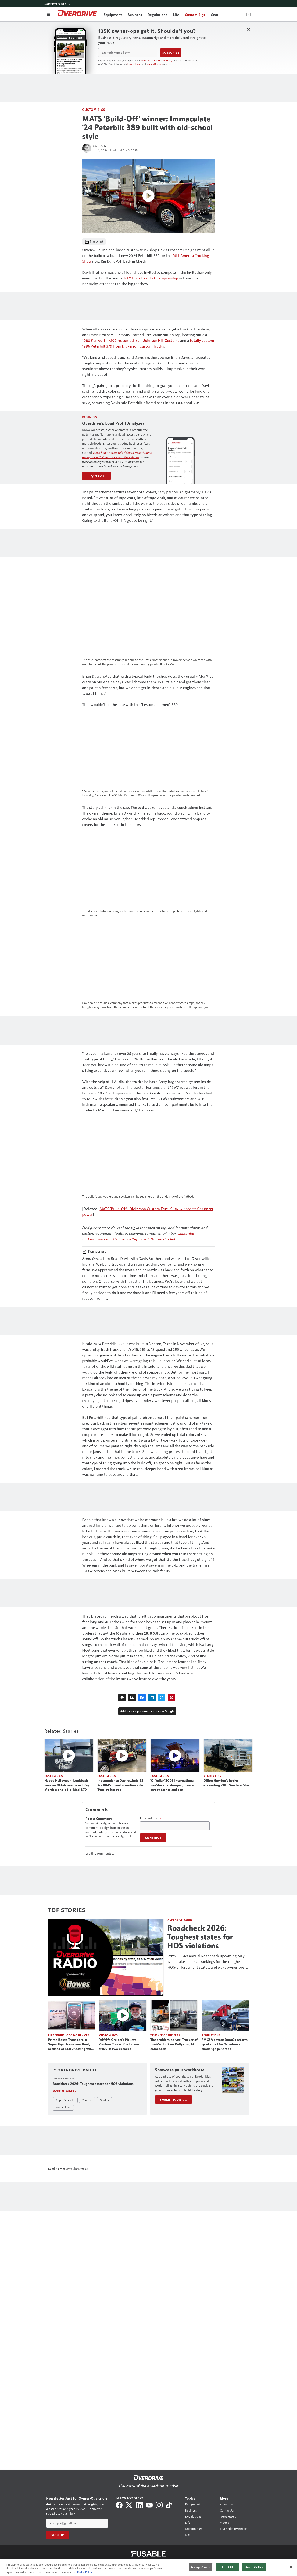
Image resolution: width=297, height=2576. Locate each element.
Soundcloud (63, 2107)
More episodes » (65, 2091)
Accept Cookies (254, 2567)
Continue (153, 1838)
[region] (148, 2567)
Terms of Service (154, 63)
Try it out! (96, 476)
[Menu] (48, 14)
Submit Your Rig (173, 2095)
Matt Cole (99, 146)
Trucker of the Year (165, 2035)
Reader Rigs (212, 1776)
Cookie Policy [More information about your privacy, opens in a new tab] (84, 2572)
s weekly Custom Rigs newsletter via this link (140, 1239)
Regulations (211, 2035)
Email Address (150, 1818)
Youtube (87, 2100)
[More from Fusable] (148, 3)
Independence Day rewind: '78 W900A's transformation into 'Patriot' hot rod (120, 1785)
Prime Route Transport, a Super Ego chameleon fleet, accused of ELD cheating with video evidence (70, 2045)
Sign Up (57, 2535)
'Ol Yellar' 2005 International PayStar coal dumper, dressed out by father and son (172, 1785)
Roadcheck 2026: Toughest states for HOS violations (200, 1937)
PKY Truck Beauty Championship (151, 277)
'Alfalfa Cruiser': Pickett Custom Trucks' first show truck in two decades (119, 2044)
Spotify (104, 2100)
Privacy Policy (134, 63)
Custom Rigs (93, 109)
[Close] (291, 2567)
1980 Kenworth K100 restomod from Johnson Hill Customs (130, 340)
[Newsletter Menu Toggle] (248, 14)
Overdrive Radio (179, 1920)
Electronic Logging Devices (68, 2035)
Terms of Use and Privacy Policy (156, 60)
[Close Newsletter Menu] (248, 29)
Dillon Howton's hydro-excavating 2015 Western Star (226, 1783)
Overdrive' (95, 1239)
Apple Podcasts (65, 2100)
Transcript (94, 241)
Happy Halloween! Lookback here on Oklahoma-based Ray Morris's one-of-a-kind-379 (66, 1785)
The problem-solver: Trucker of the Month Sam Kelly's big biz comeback (174, 2044)
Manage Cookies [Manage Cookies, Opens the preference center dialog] (200, 2567)
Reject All (227, 2567)
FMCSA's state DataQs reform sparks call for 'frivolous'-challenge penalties (225, 2044)
